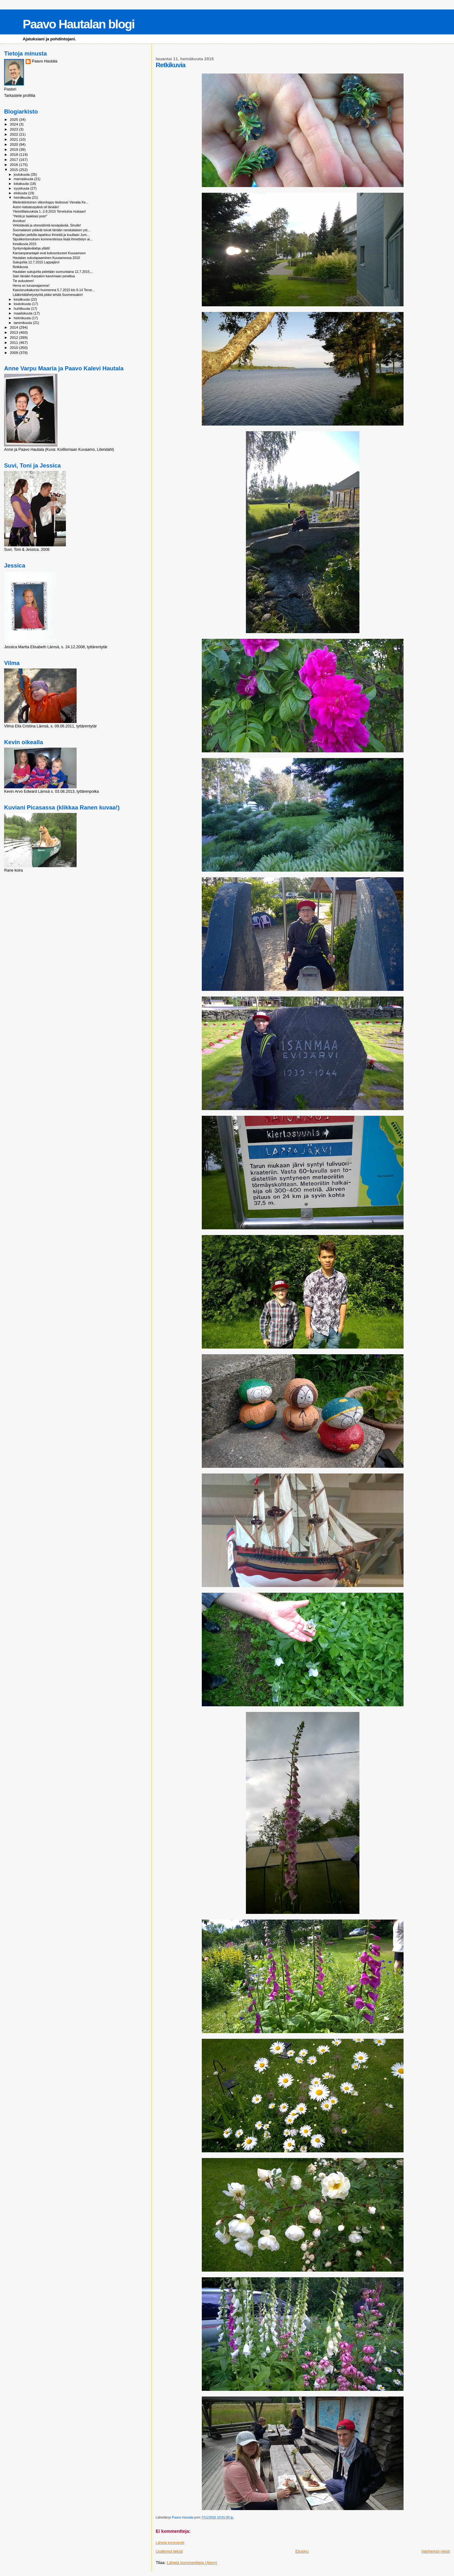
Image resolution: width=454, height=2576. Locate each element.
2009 (14, 352)
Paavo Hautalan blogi (78, 24)
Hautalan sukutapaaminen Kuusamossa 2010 (46, 258)
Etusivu (302, 2551)
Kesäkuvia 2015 (24, 244)
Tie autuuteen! (23, 281)
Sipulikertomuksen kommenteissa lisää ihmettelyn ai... (52, 239)
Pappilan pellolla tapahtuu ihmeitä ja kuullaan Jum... (51, 235)
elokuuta (21, 193)
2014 (14, 327)
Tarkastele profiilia (19, 95)
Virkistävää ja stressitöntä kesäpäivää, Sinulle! (47, 225)
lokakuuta (22, 183)
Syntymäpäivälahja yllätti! (31, 248)
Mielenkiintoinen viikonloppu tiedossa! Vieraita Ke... (50, 202)
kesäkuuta (22, 299)
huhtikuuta (22, 308)
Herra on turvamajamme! (31, 285)
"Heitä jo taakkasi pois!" (30, 216)
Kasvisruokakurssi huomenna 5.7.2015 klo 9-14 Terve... (54, 290)
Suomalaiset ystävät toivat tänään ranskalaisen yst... (51, 230)
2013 (14, 332)
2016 (14, 164)
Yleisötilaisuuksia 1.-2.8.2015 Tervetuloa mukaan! (49, 211)
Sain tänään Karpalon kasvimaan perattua (44, 276)
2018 (14, 154)
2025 (14, 119)
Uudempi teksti (169, 2551)
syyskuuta (22, 188)
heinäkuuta (23, 197)
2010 (14, 347)
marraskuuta (24, 179)
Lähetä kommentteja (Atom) (192, 2562)
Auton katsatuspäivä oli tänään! (36, 207)
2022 (14, 134)
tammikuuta (23, 323)
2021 (14, 139)
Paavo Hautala (44, 61)
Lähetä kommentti (170, 2542)
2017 (14, 159)
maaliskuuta (23, 313)
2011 (14, 342)
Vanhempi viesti (435, 2551)
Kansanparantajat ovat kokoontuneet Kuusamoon (49, 253)
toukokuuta (23, 304)
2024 (14, 124)
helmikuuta (23, 318)
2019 (14, 149)
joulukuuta (22, 174)
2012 (14, 337)
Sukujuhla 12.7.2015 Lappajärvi (36, 262)
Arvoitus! (19, 221)
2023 (14, 129)
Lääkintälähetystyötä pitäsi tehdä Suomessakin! (48, 295)
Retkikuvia (20, 267)
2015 (14, 170)
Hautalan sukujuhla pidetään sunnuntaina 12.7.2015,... (53, 271)
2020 (14, 144)
